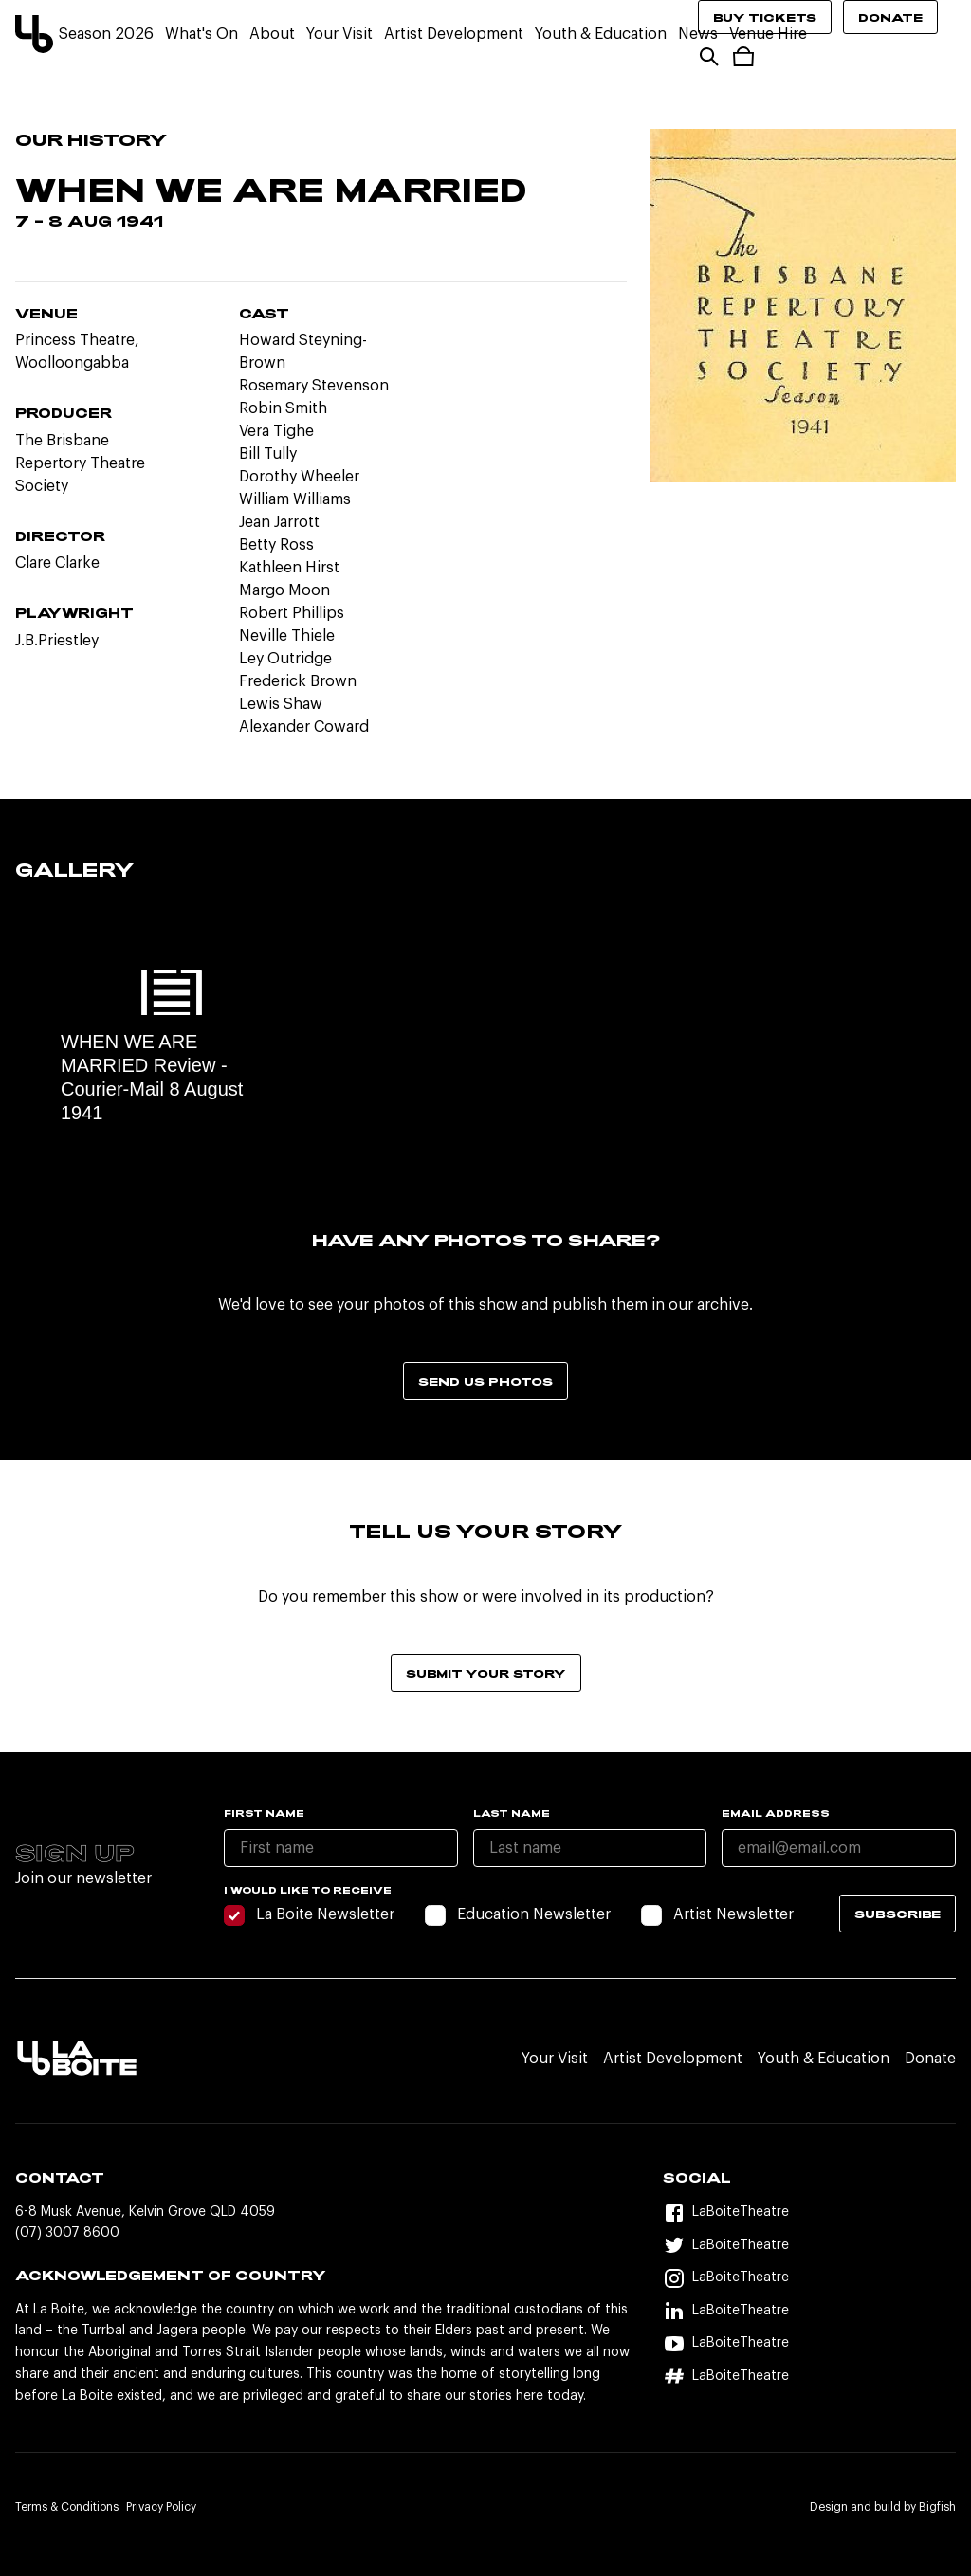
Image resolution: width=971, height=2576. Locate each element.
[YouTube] (809, 2343)
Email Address (776, 1813)
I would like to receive (308, 1890)
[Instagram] (809, 2278)
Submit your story (486, 1672)
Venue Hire (768, 34)
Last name (511, 1813)
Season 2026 (106, 34)
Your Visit (339, 34)
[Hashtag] (809, 2376)
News (698, 34)
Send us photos (485, 1381)
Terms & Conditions (67, 2507)
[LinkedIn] (809, 2311)
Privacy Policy (161, 2507)
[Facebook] (809, 2212)
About (272, 34)
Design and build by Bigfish (883, 2507)
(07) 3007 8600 (67, 2233)
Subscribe (897, 1913)
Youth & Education (601, 34)
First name (264, 1813)
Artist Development (453, 34)
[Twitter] (809, 2245)
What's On (201, 34)
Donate (890, 17)
